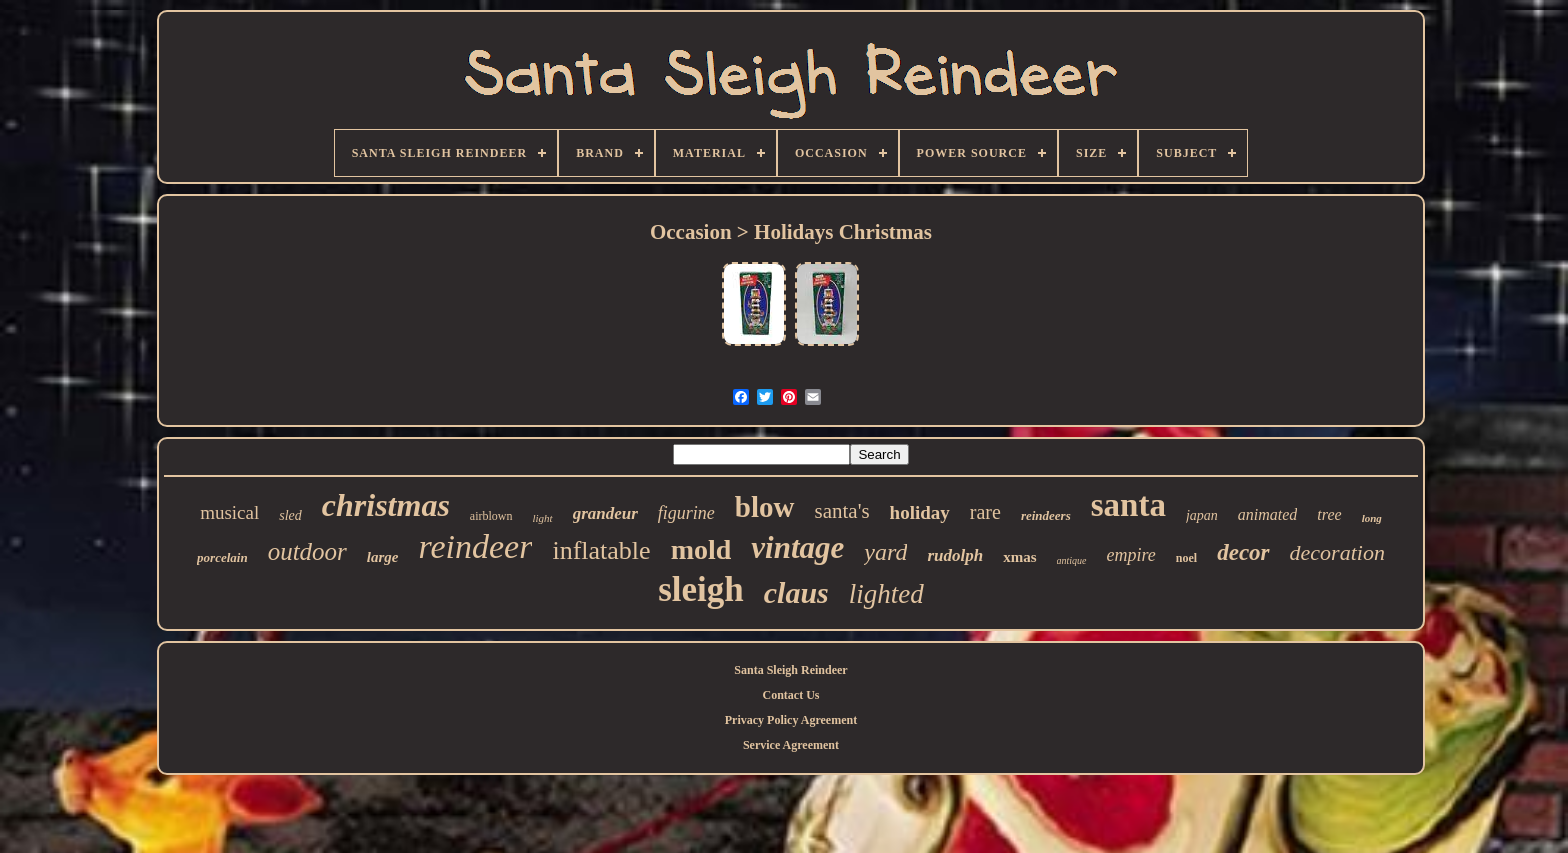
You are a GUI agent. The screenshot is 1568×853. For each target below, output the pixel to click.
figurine (686, 513)
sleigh (701, 589)
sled (290, 515)
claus (796, 592)
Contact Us (790, 695)
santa (1128, 505)
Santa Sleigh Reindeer (790, 670)
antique (1072, 560)
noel (1186, 558)
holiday (920, 512)
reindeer (476, 546)
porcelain (222, 557)
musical (229, 512)
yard (885, 552)
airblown (491, 516)
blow (765, 507)
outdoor (307, 551)
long (1372, 518)
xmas (1019, 557)
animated (1268, 514)
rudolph (955, 555)
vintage (797, 547)
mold (701, 549)
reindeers (1046, 515)
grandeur (605, 513)
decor (1243, 552)
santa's (842, 511)
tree (1329, 514)
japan (1202, 515)
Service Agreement (791, 745)
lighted (886, 594)
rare (985, 512)
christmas (386, 505)
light (543, 518)
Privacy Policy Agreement (791, 720)
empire (1131, 555)
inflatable (601, 550)
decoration (1337, 552)
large (383, 557)
